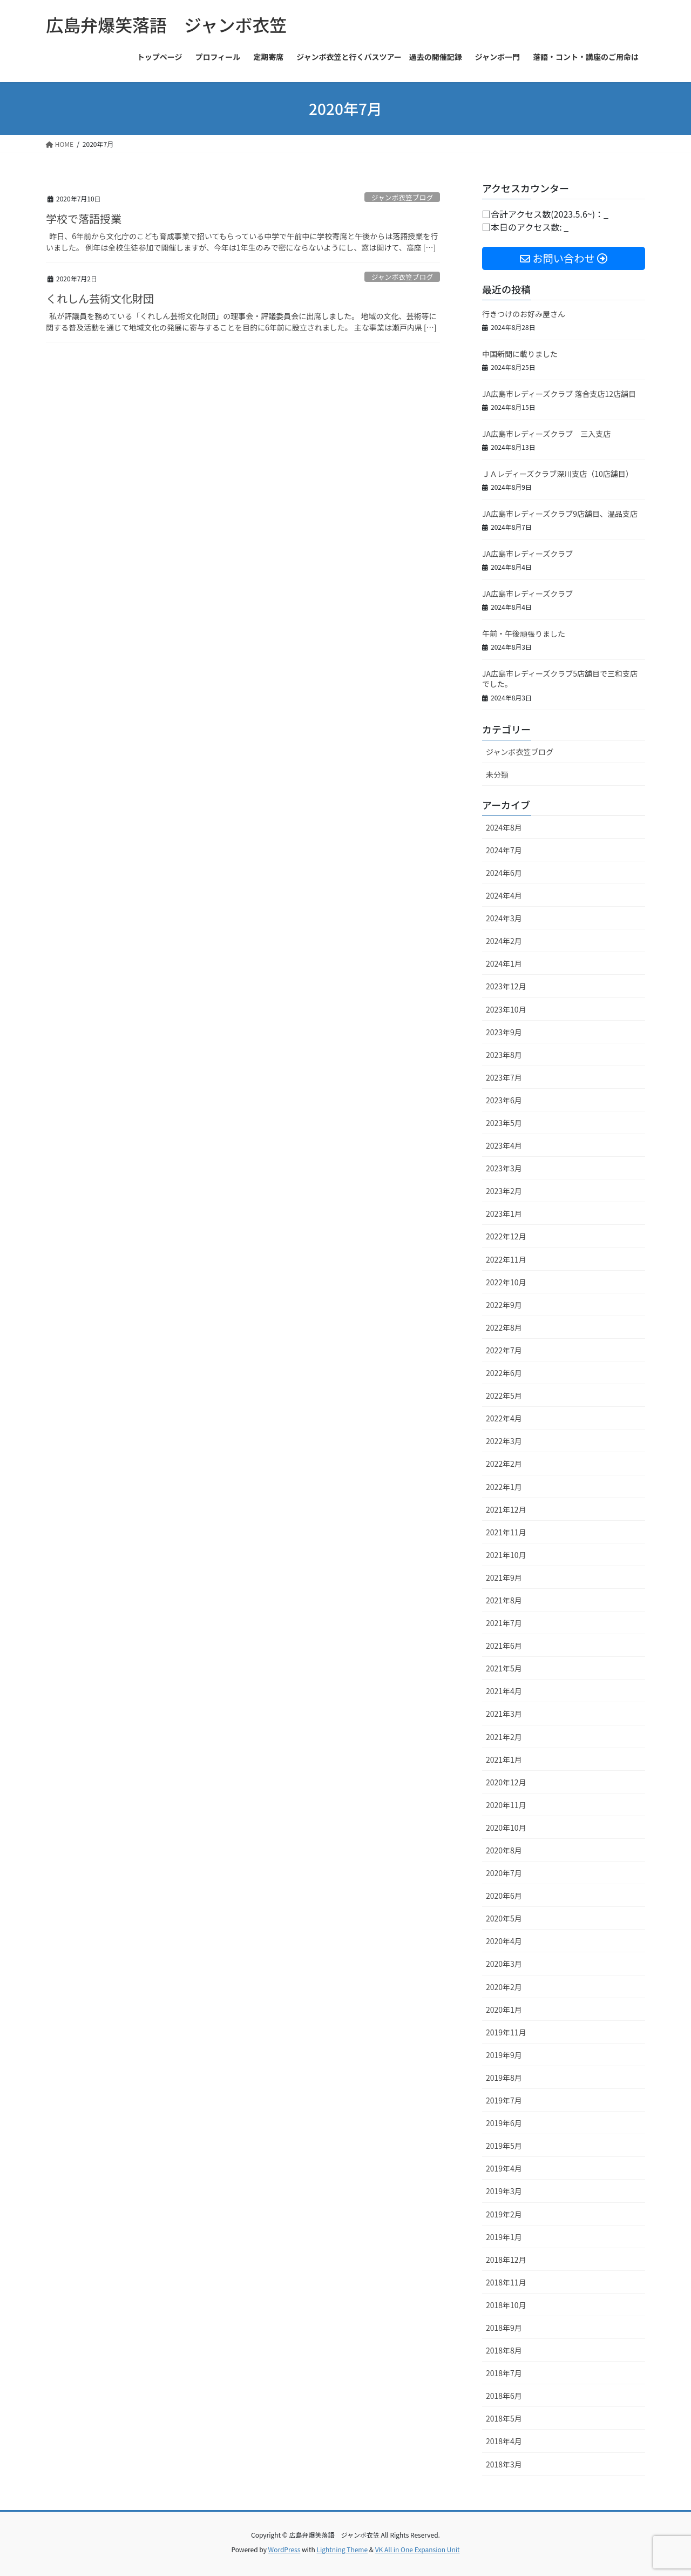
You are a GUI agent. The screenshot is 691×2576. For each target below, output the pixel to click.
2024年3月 (504, 918)
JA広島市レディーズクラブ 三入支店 (546, 433)
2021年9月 (504, 1577)
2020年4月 (504, 1941)
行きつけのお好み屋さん (523, 313)
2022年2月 (504, 1463)
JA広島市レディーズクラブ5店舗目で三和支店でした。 (560, 679)
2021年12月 (506, 1509)
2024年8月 (504, 827)
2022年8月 (504, 1327)
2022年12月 (506, 1236)
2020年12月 (506, 1782)
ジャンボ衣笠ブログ (402, 197)
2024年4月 (504, 895)
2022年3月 (504, 1440)
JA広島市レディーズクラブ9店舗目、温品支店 (560, 513)
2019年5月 (504, 2145)
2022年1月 (504, 1486)
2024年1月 (504, 963)
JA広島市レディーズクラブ (527, 553)
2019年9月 (504, 2054)
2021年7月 (504, 1622)
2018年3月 (504, 2464)
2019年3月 (504, 2191)
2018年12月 (506, 2259)
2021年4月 (504, 1690)
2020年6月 (504, 1895)
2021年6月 (504, 1645)
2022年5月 (504, 1395)
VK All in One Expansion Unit (417, 2549)
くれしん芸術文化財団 (100, 298)
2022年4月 (504, 1418)
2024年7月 (504, 850)
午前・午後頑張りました (523, 633)
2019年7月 (504, 2100)
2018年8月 (504, 2350)
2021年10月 (506, 1554)
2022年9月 (504, 1304)
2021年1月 (504, 1759)
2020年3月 (504, 1963)
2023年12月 (506, 986)
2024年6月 (504, 872)
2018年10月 (506, 2304)
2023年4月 (504, 1145)
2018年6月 (504, 2395)
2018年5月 (504, 2418)
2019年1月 (504, 2236)
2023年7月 (504, 1077)
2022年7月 (504, 1350)
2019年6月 (504, 2123)
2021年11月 (506, 1532)
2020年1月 (504, 2009)
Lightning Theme (342, 2549)
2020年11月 (506, 1804)
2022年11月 (506, 1259)
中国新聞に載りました (520, 353)
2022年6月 (504, 1372)
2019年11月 (506, 2032)
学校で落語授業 (83, 218)
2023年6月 (504, 1100)
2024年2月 (504, 940)
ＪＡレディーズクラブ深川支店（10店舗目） (557, 473)
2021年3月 (504, 1713)
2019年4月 (504, 2168)
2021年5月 (504, 1668)
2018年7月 (504, 2373)
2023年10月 (506, 1009)
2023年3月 (504, 1168)
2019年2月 (504, 2214)
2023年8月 (504, 1054)
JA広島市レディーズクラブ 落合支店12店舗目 (559, 393)
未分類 (497, 774)
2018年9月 (504, 2327)
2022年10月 (506, 1282)
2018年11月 (506, 2282)
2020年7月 (504, 1872)
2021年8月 (504, 1600)
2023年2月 (504, 1190)
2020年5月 (504, 1918)
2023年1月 (504, 1213)
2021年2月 (504, 1736)
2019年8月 (504, 2077)
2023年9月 (504, 1032)
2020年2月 (504, 1986)
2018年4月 (504, 2441)
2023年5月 (504, 1122)
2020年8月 (504, 1850)
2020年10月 (506, 1827)
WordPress (284, 2549)
